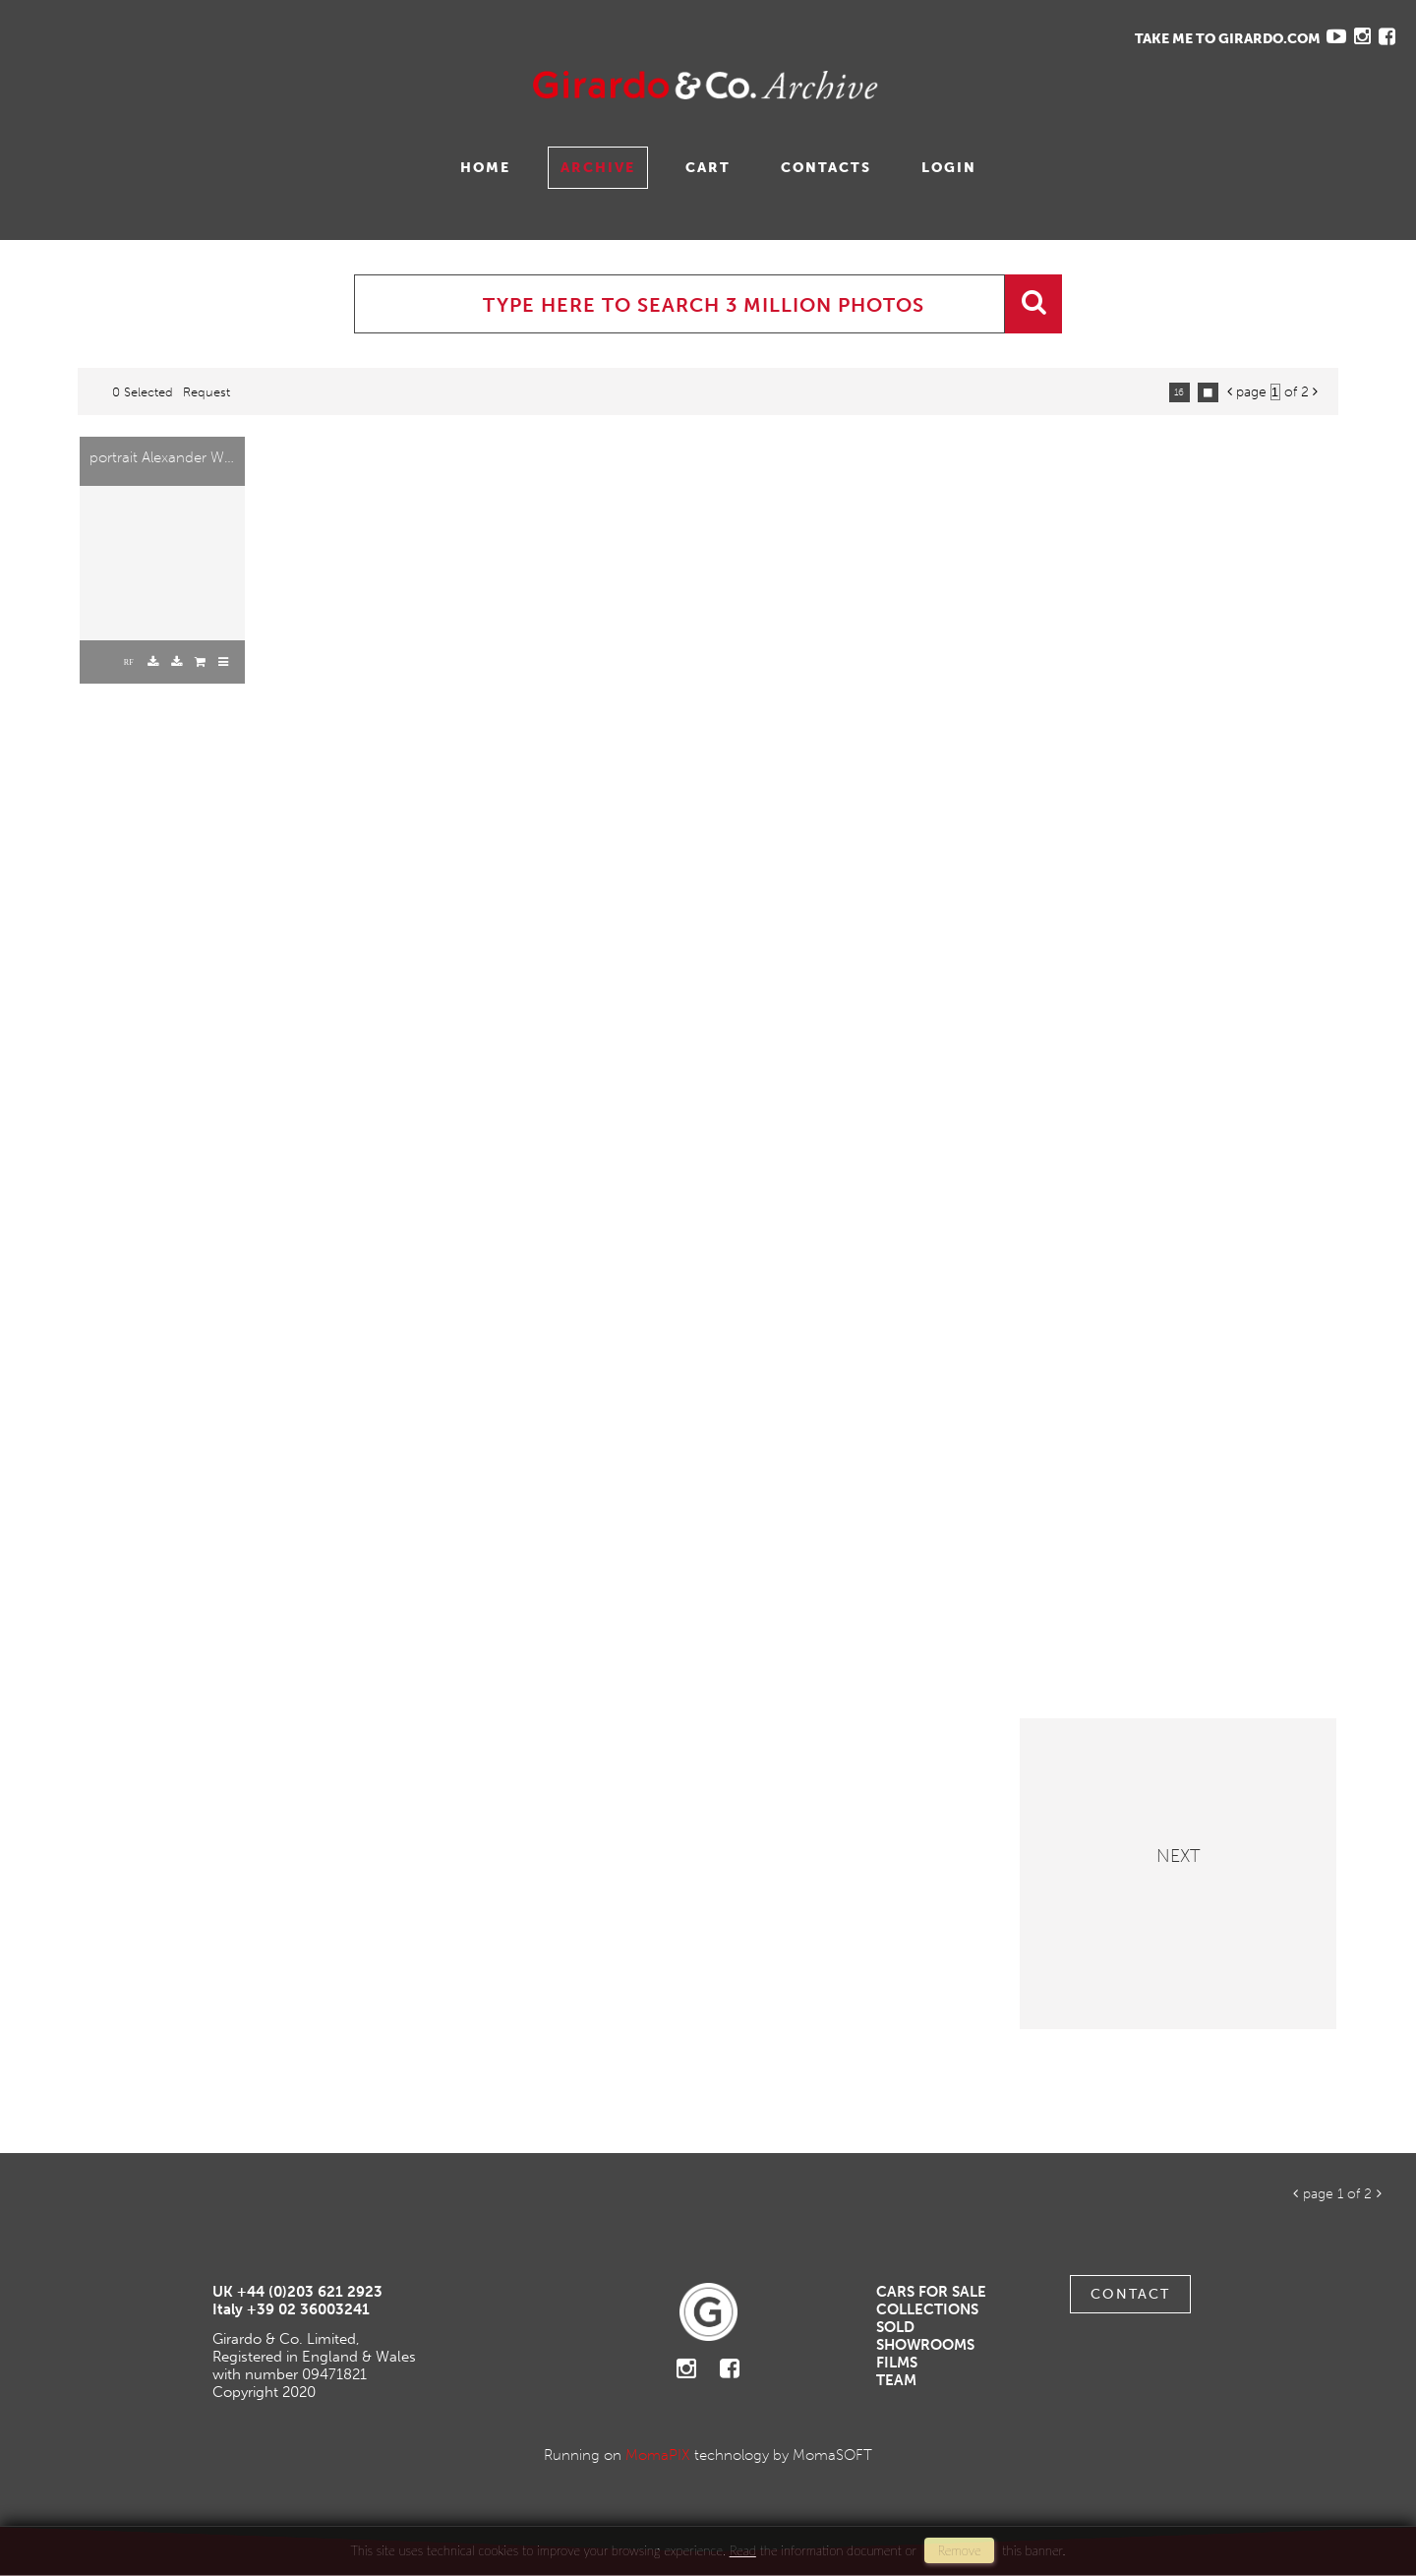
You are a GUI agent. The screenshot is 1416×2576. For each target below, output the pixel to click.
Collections (927, 2309)
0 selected (142, 392)
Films (896, 2362)
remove (958, 2550)
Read (743, 2550)
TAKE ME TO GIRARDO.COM (1228, 38)
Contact (1130, 2294)
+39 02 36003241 (308, 2309)
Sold (895, 2327)
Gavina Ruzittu (213, 85)
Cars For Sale (931, 2292)
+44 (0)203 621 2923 (310, 2292)
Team (896, 2380)
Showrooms (925, 2345)
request (206, 392)
